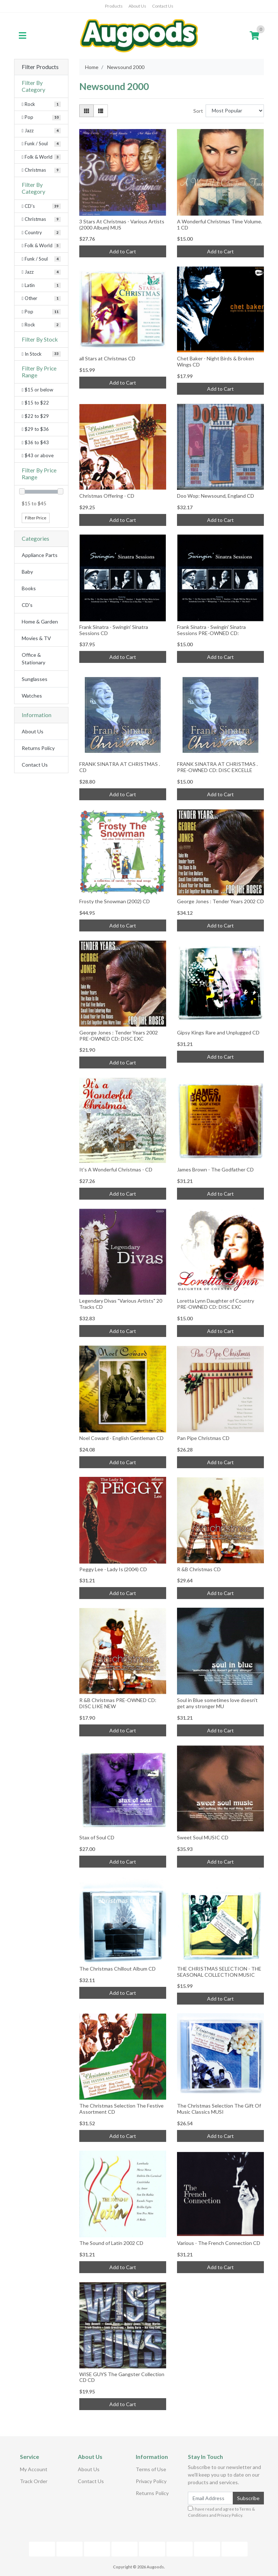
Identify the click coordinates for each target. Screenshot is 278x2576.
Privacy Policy (151, 2481)
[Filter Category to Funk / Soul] (41, 144)
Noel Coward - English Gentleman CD (121, 1438)
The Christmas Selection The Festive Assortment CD (121, 2109)
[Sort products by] (235, 110)
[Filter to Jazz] (41, 272)
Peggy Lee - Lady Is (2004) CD (113, 1569)
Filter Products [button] (40, 67)
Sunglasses (34, 679)
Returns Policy (38, 748)
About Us (137, 6)
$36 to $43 (35, 442)
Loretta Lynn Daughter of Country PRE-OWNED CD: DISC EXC (215, 1304)
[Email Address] (210, 2498)
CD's (27, 605)
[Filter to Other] (41, 298)
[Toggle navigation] (22, 36)
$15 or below (37, 390)
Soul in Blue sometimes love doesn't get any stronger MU (217, 1703)
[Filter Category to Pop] (41, 117)
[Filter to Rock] (41, 325)
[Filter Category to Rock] (41, 104)
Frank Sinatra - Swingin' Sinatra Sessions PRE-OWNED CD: (211, 630)
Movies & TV (36, 638)
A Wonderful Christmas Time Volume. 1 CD (219, 224)
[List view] (100, 110)
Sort (198, 111)
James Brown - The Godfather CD (215, 1169)
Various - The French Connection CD (218, 2243)
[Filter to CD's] (41, 206)
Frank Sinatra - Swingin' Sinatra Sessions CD (113, 630)
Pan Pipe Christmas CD (203, 1438)
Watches (32, 696)
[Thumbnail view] (86, 110)
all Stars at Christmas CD (107, 358)
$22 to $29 (35, 416)
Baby (27, 572)
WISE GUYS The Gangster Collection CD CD (121, 2377)
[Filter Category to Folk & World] (41, 157)
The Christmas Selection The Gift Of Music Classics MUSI (219, 2109)
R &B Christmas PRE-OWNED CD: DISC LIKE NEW (117, 1703)
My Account (33, 2469)
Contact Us (162, 6)
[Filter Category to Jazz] (41, 131)
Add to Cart (122, 251)
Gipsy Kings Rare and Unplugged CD (218, 1032)
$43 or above (38, 455)
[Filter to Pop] (41, 312)
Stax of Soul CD (96, 1837)
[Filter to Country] (41, 233)
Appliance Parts (40, 555)
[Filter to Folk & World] (41, 246)
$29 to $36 (35, 429)
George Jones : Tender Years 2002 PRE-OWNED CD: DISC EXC (118, 1035)
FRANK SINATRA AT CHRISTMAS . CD (119, 767)
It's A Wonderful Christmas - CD (115, 1169)
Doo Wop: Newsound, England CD (215, 496)
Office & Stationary (33, 658)
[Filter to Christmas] (41, 219)
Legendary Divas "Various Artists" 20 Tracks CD (120, 1304)
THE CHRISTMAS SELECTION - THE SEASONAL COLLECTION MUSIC (219, 1972)
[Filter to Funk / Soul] (41, 259)
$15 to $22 (35, 403)
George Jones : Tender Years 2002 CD (220, 901)
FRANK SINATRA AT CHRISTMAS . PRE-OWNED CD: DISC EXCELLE (217, 767)
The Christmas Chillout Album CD (117, 1969)
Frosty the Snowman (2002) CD (114, 901)
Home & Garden (40, 621)
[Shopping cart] (254, 36)
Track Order (33, 2481)
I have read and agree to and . (221, 2511)
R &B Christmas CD (199, 1569)
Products (114, 6)
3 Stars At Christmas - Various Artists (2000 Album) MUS (121, 224)
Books (29, 588)
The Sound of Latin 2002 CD (111, 2243)
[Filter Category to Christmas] (41, 170)
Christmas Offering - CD (106, 496)
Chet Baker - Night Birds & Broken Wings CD (215, 361)
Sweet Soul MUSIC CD (202, 1837)
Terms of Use (151, 2469)
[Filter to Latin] (41, 285)
